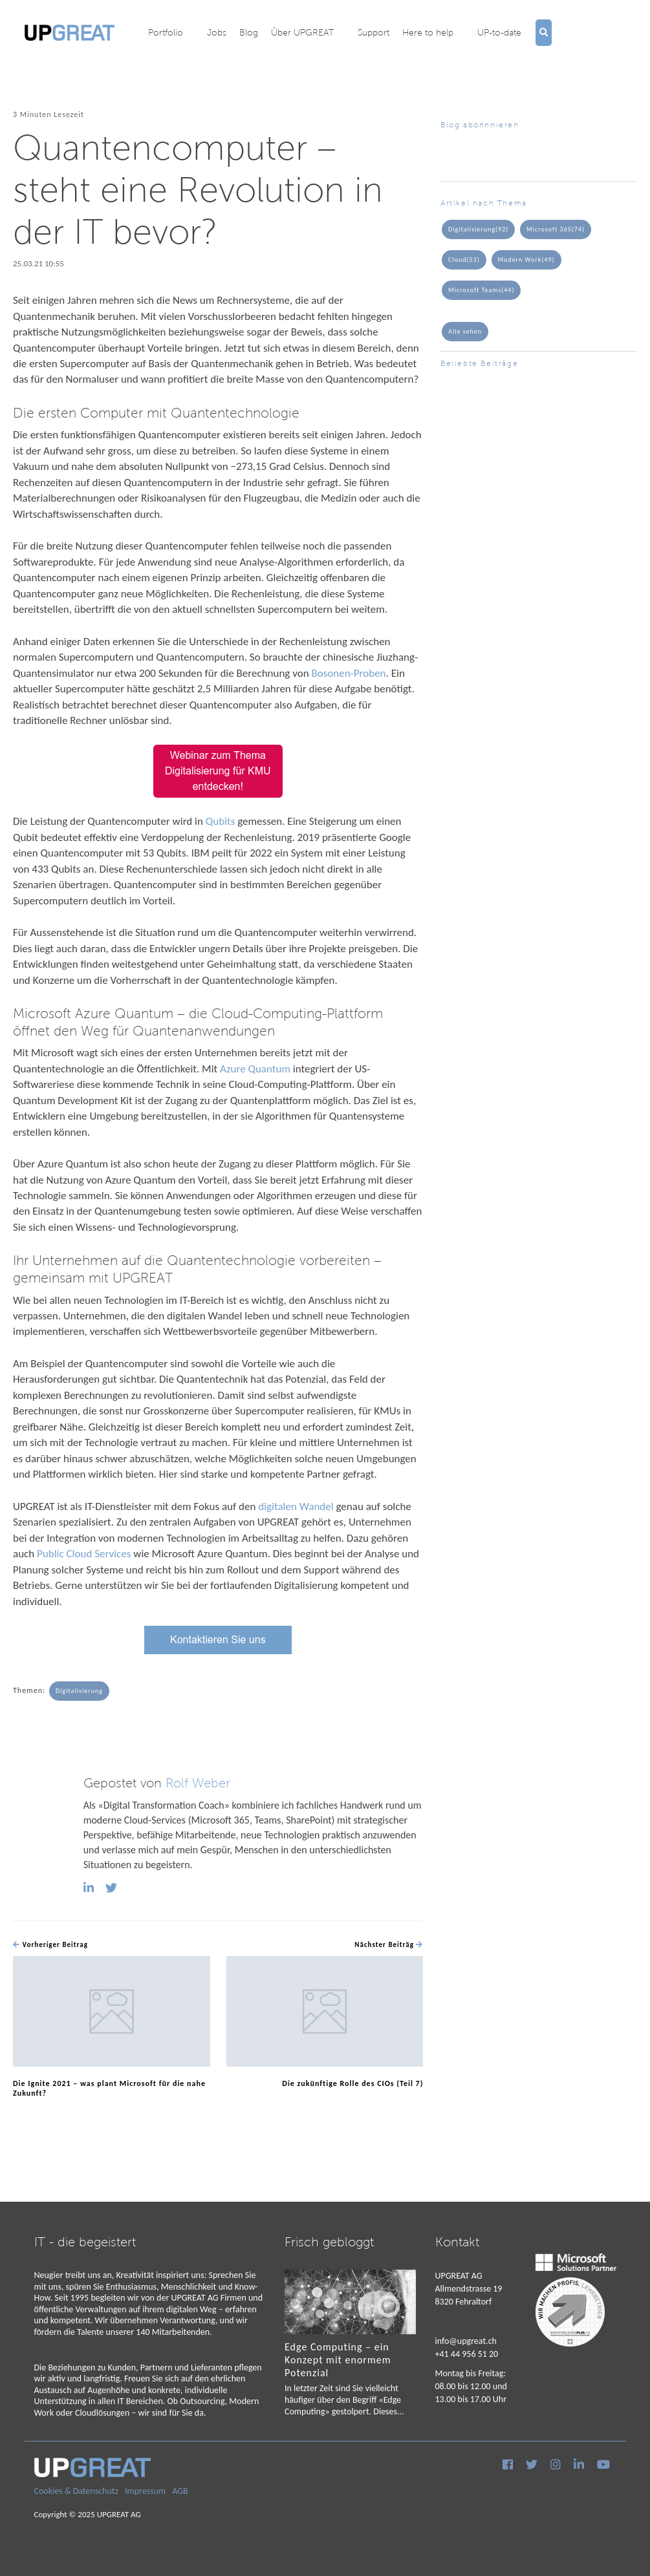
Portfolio (165, 32)
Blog (248, 32)
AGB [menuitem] (180, 2491)
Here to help (427, 32)
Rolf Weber (198, 1783)
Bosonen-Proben (348, 673)
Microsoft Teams (481, 290)
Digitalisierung (79, 1691)
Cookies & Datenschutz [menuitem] (76, 2491)
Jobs (216, 32)
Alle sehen (465, 331)
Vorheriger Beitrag (50, 1945)
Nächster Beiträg (388, 1945)
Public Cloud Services (84, 1553)
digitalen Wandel (295, 1506)
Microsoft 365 (555, 229)
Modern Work (526, 260)
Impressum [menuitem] (145, 2491)
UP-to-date (499, 32)
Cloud (464, 260)
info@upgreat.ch (466, 2341)
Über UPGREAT (302, 32)
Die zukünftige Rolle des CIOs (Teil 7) (352, 2083)
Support (373, 32)
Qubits (221, 821)
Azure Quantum (255, 1069)
